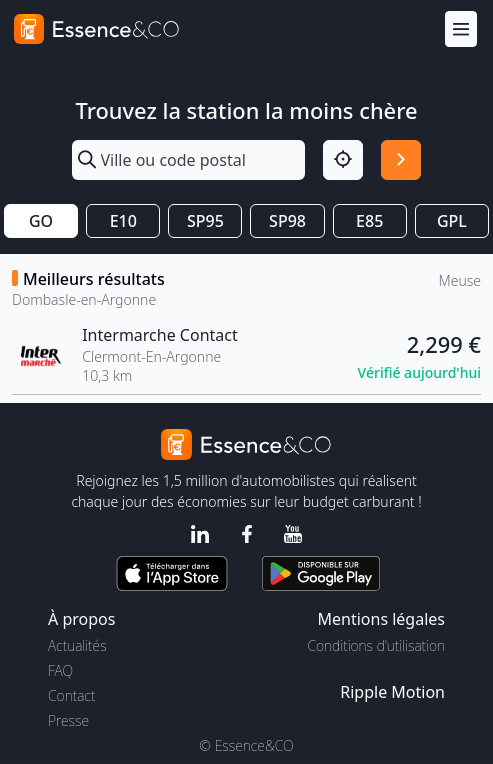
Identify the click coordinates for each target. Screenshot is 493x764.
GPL (452, 221)
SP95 (205, 221)
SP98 (287, 221)
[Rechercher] (401, 160)
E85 (369, 221)
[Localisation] (343, 160)
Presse (68, 720)
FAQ (60, 670)
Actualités (77, 645)
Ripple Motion (392, 692)
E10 (123, 221)
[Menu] (461, 29)
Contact (71, 695)
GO (41, 221)
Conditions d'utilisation (376, 645)
